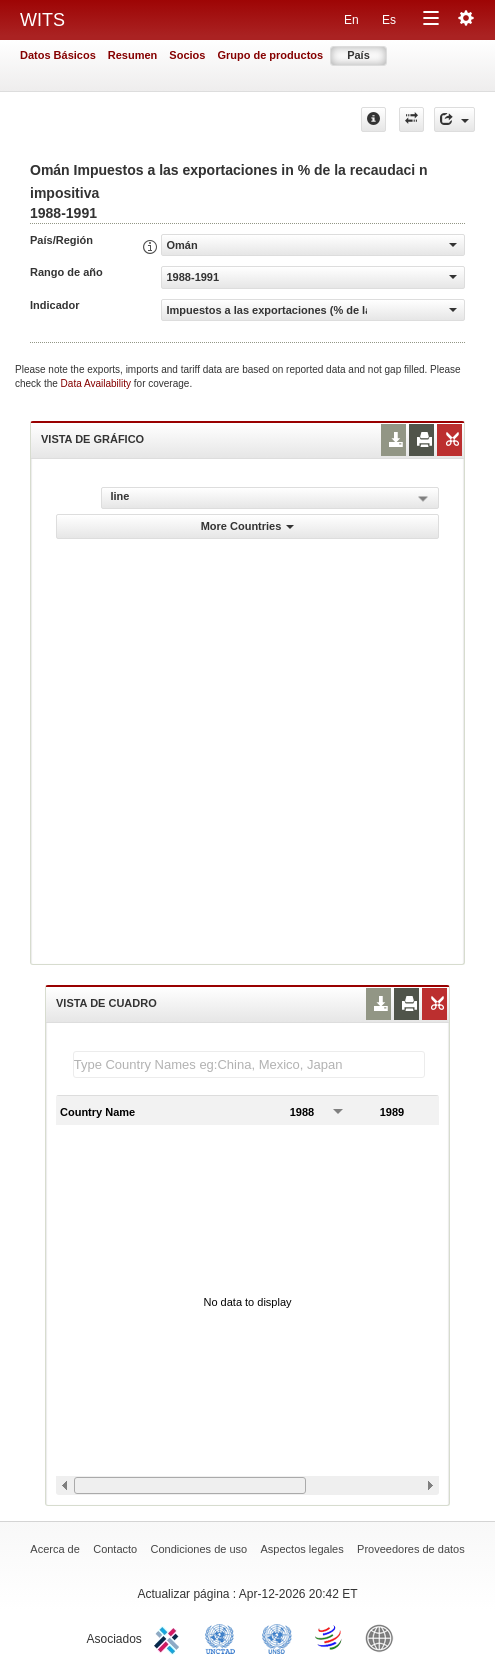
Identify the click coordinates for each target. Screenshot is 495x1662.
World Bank (384, 1637)
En (351, 20)
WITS (42, 20)
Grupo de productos (270, 55)
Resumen (133, 55)
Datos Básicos (58, 55)
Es (389, 20)
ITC (170, 1637)
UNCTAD (224, 1637)
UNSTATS (277, 1637)
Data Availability (97, 383)
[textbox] (249, 1064)
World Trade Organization (330, 1637)
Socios (187, 55)
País (358, 55)
